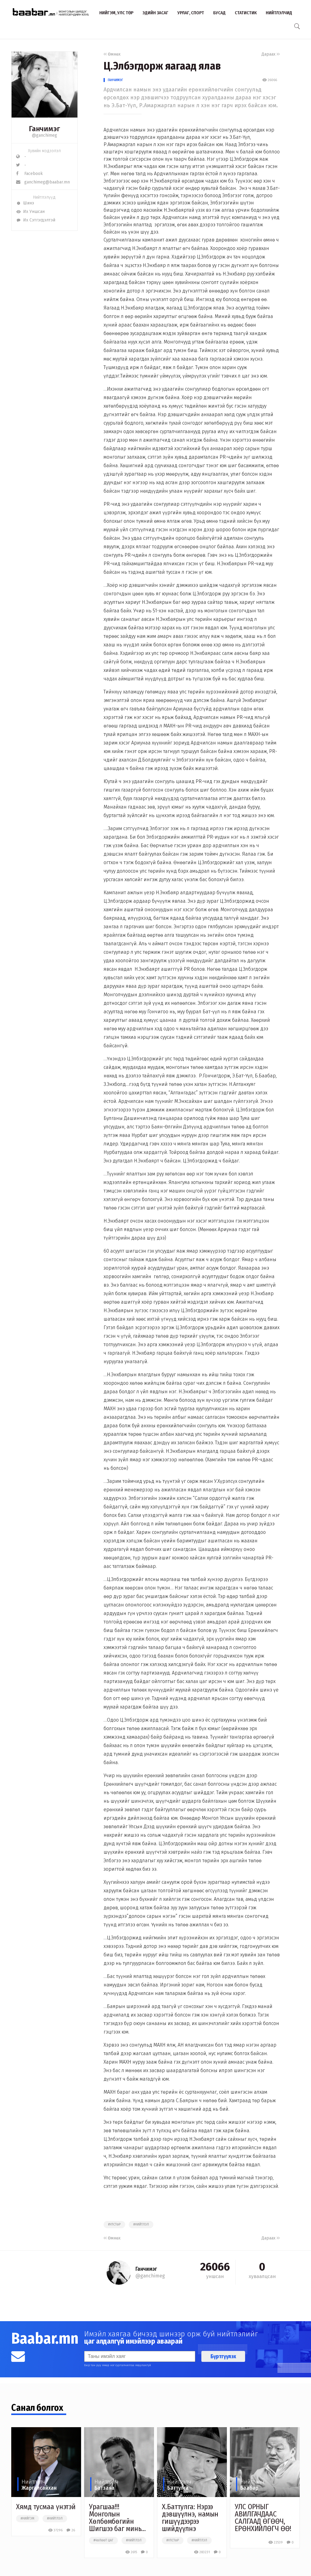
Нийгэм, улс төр (116, 12)
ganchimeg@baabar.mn (43, 182)
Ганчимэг (115, 80)
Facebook (29, 173)
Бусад (219, 12)
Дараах (270, 54)
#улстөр (114, 2224)
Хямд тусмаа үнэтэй (46, 2506)
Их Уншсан (30, 211)
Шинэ (25, 203)
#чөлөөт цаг (103, 2540)
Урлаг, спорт (190, 12)
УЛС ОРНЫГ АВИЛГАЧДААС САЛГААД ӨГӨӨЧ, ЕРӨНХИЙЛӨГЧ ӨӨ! (263, 2517)
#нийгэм (27, 2518)
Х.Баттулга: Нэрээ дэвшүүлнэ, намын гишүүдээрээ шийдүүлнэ (190, 2517)
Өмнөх (112, 54)
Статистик (246, 12)
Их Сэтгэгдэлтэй (35, 220)
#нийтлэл (141, 2224)
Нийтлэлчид (279, 12)
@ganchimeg (44, 135)
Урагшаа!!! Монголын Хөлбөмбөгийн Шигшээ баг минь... (117, 2517)
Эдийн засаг (155, 12)
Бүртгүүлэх (223, 2356)
